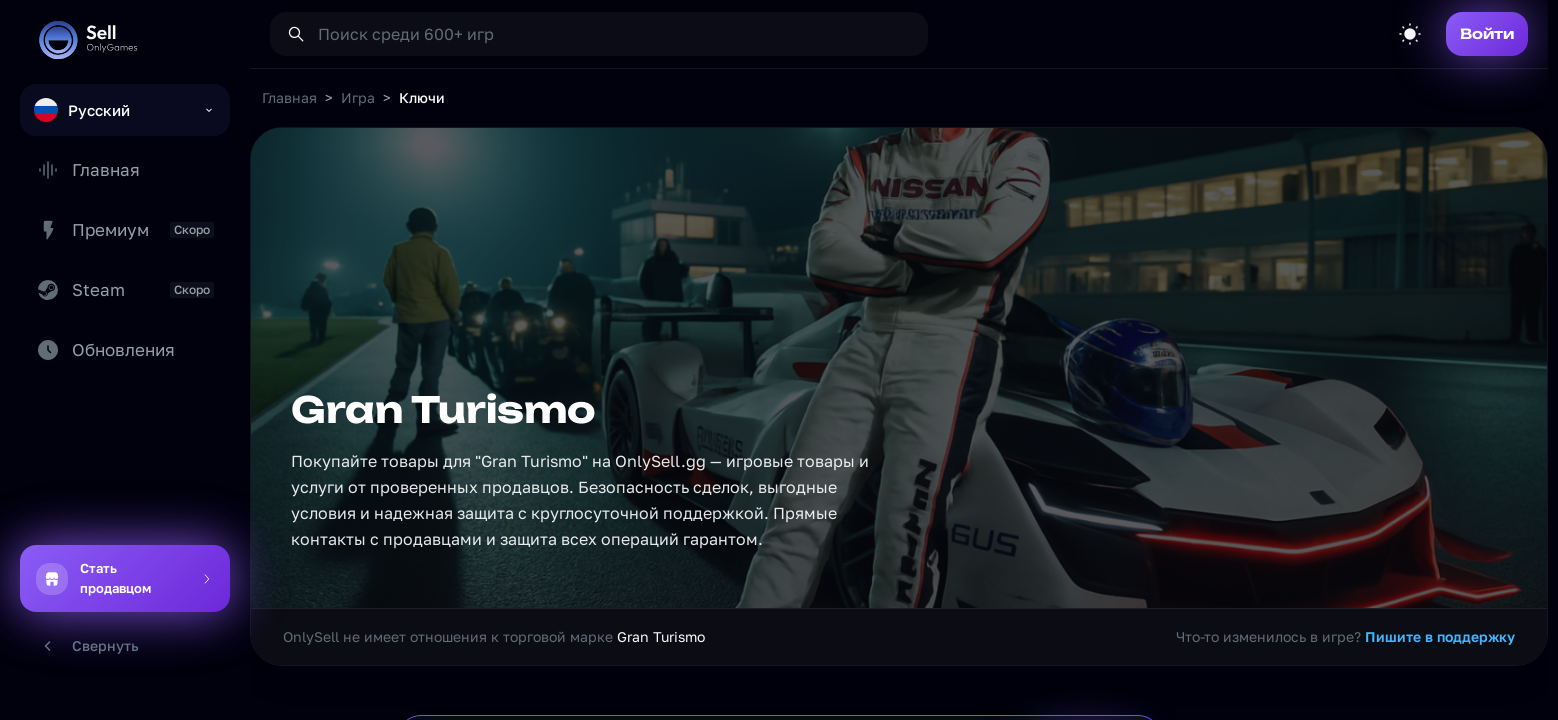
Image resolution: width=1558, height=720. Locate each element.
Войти (1487, 33)
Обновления (105, 350)
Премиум (125, 230)
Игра (358, 97)
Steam (125, 290)
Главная (88, 170)
